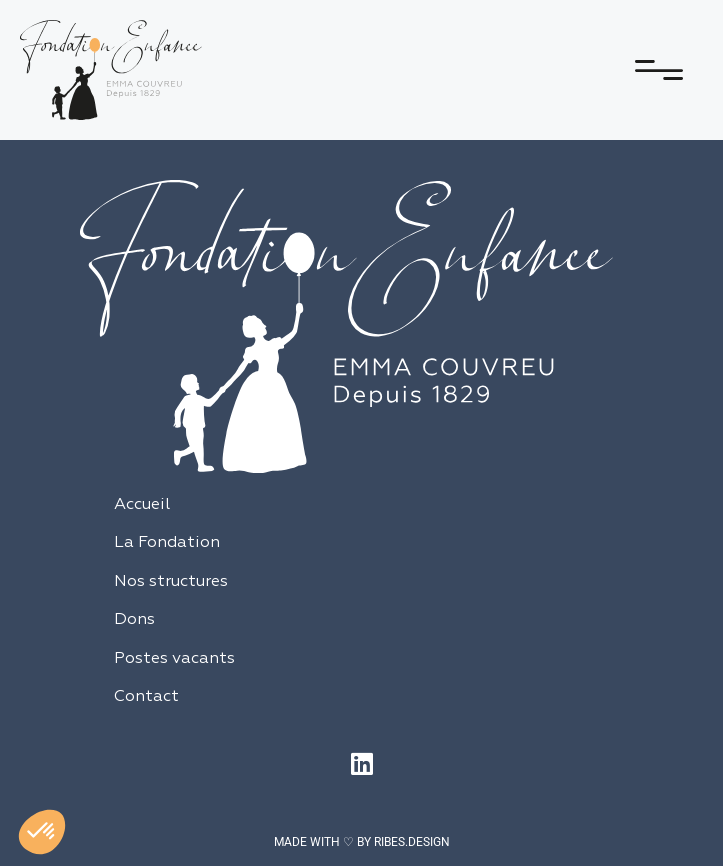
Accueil (142, 505)
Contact (146, 697)
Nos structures (171, 582)
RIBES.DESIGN (412, 842)
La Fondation (167, 543)
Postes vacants (174, 659)
